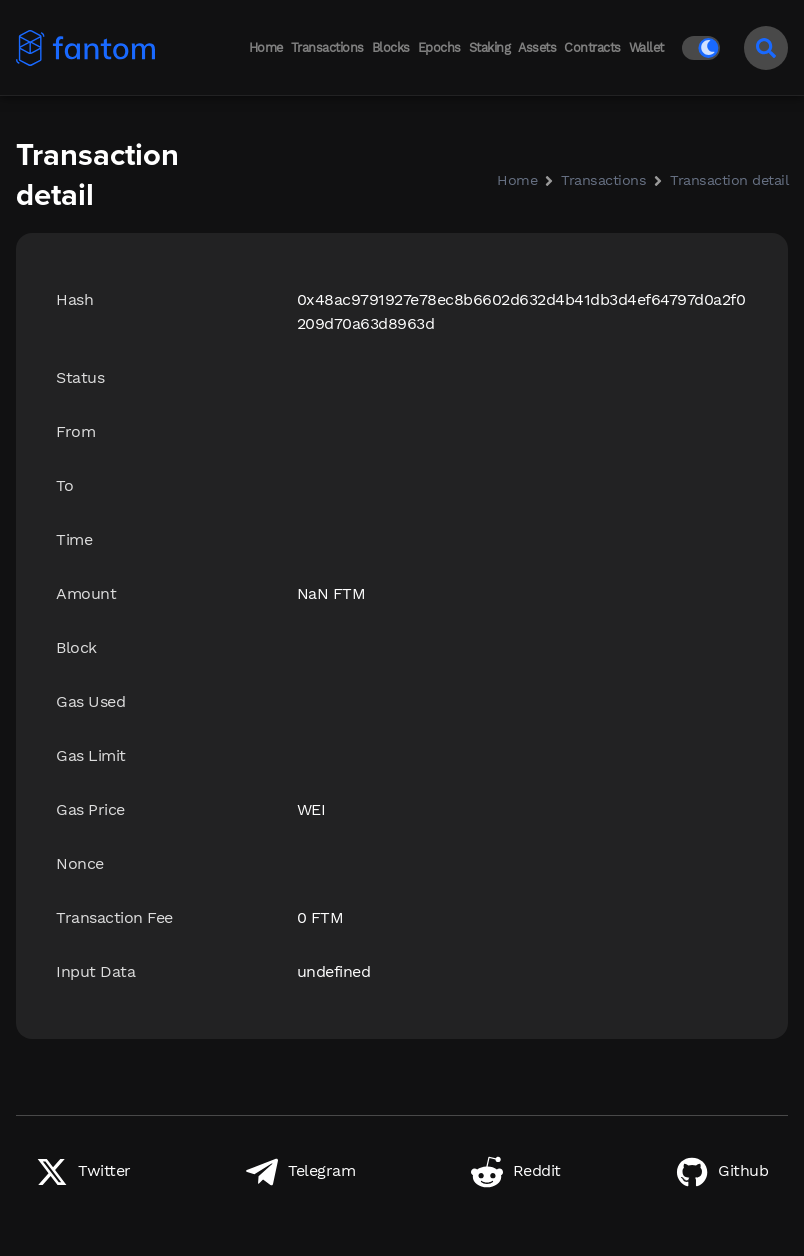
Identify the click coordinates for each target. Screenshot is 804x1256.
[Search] (766, 48)
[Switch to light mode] (705, 48)
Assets (537, 47)
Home (266, 47)
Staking (490, 47)
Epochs (439, 47)
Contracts (592, 47)
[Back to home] (73, 48)
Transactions (327, 47)
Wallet (646, 47)
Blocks (391, 47)
